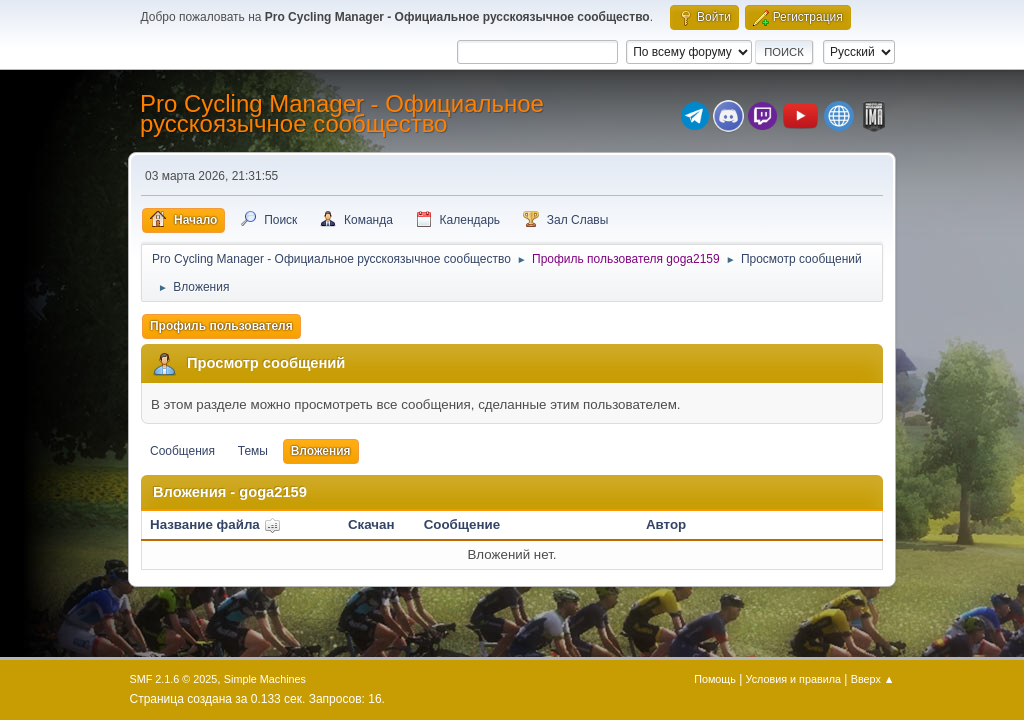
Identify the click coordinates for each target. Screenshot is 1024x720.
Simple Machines (265, 679)
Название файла (215, 524)
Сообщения (182, 451)
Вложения (321, 451)
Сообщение (462, 524)
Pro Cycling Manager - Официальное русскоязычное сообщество (342, 113)
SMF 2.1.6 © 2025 (174, 679)
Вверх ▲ (873, 679)
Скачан (371, 524)
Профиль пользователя (221, 326)
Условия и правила (793, 679)
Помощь (715, 679)
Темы (253, 451)
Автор (666, 524)
